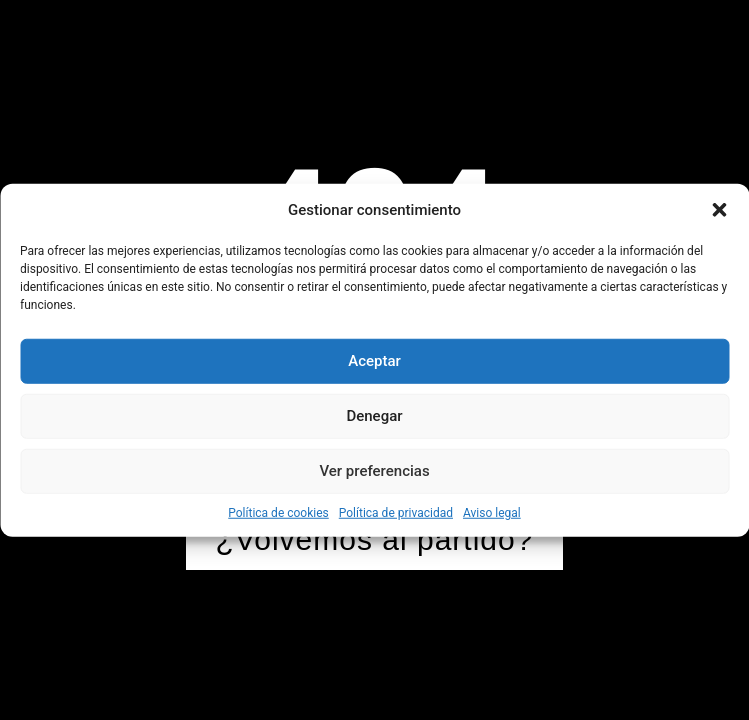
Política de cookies (278, 512)
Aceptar (374, 361)
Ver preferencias (374, 471)
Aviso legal (492, 512)
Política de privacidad (396, 512)
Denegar (374, 416)
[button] (719, 210)
